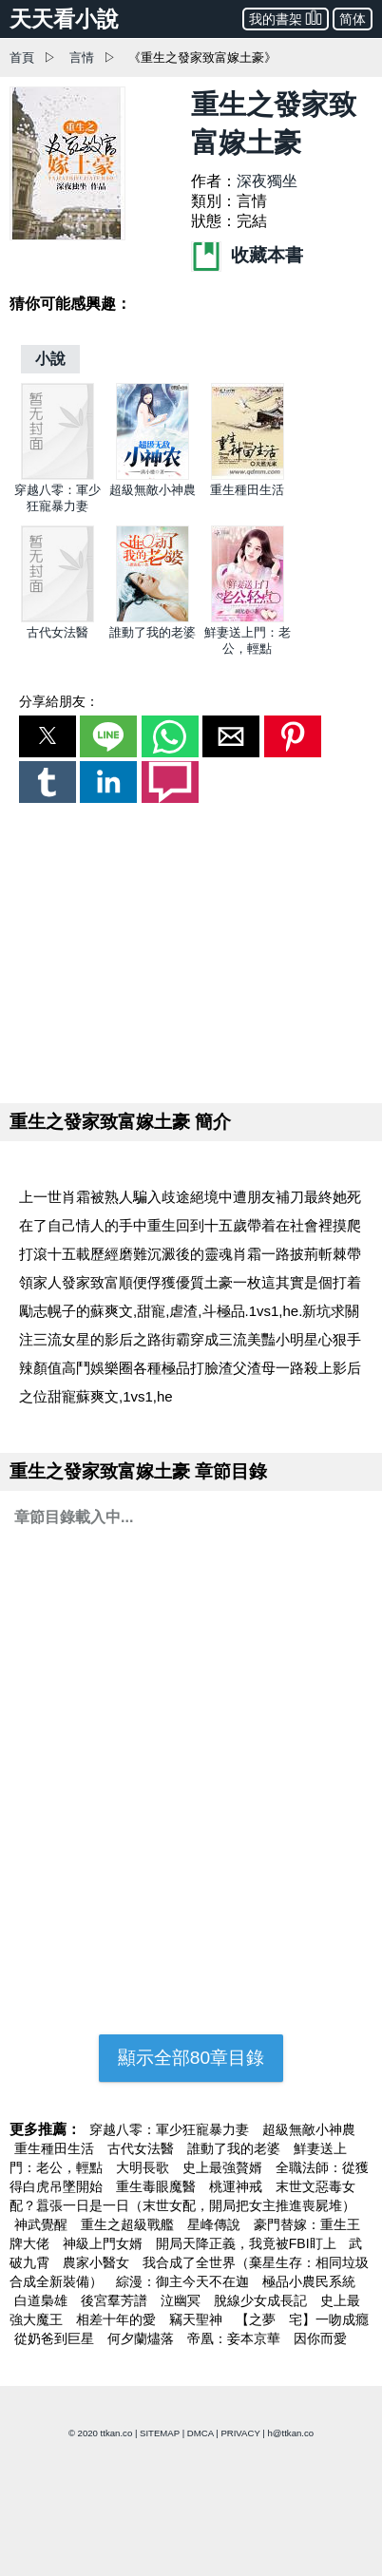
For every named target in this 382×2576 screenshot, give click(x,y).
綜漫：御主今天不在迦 (184, 2281)
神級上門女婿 (104, 2243)
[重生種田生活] (247, 475)
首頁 (22, 57)
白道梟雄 (42, 2300)
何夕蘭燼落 (142, 2338)
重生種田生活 (247, 490)
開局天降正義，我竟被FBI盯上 (248, 2243)
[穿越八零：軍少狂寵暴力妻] (57, 475)
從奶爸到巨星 (56, 2338)
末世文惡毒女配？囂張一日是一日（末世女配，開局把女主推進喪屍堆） (182, 2196)
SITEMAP (160, 2433)
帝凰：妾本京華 (235, 2338)
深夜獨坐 (267, 181)
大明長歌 (144, 2167)
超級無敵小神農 (152, 490)
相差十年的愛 (118, 2319)
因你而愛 (320, 2338)
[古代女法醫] (57, 618)
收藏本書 (247, 255)
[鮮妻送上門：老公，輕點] (247, 618)
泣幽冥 (182, 2300)
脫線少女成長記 (262, 2300)
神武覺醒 (42, 2224)
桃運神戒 (237, 2186)
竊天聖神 (197, 2319)
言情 (81, 57)
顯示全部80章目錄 (191, 2058)
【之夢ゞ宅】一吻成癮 (302, 2319)
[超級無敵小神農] (152, 475)
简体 (352, 19)
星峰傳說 (215, 2224)
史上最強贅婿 (224, 2167)
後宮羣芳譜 (116, 2300)
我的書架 (285, 18)
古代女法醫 (57, 632)
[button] (47, 736)
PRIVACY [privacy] (239, 2433)
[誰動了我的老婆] (152, 618)
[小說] (50, 359)
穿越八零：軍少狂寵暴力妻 (171, 2129)
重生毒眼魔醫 (158, 2186)
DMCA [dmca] (200, 2433)
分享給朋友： (59, 701)
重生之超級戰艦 (129, 2224)
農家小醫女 (98, 2262)
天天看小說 (64, 19)
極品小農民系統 (308, 2281)
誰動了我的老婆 (152, 632)
